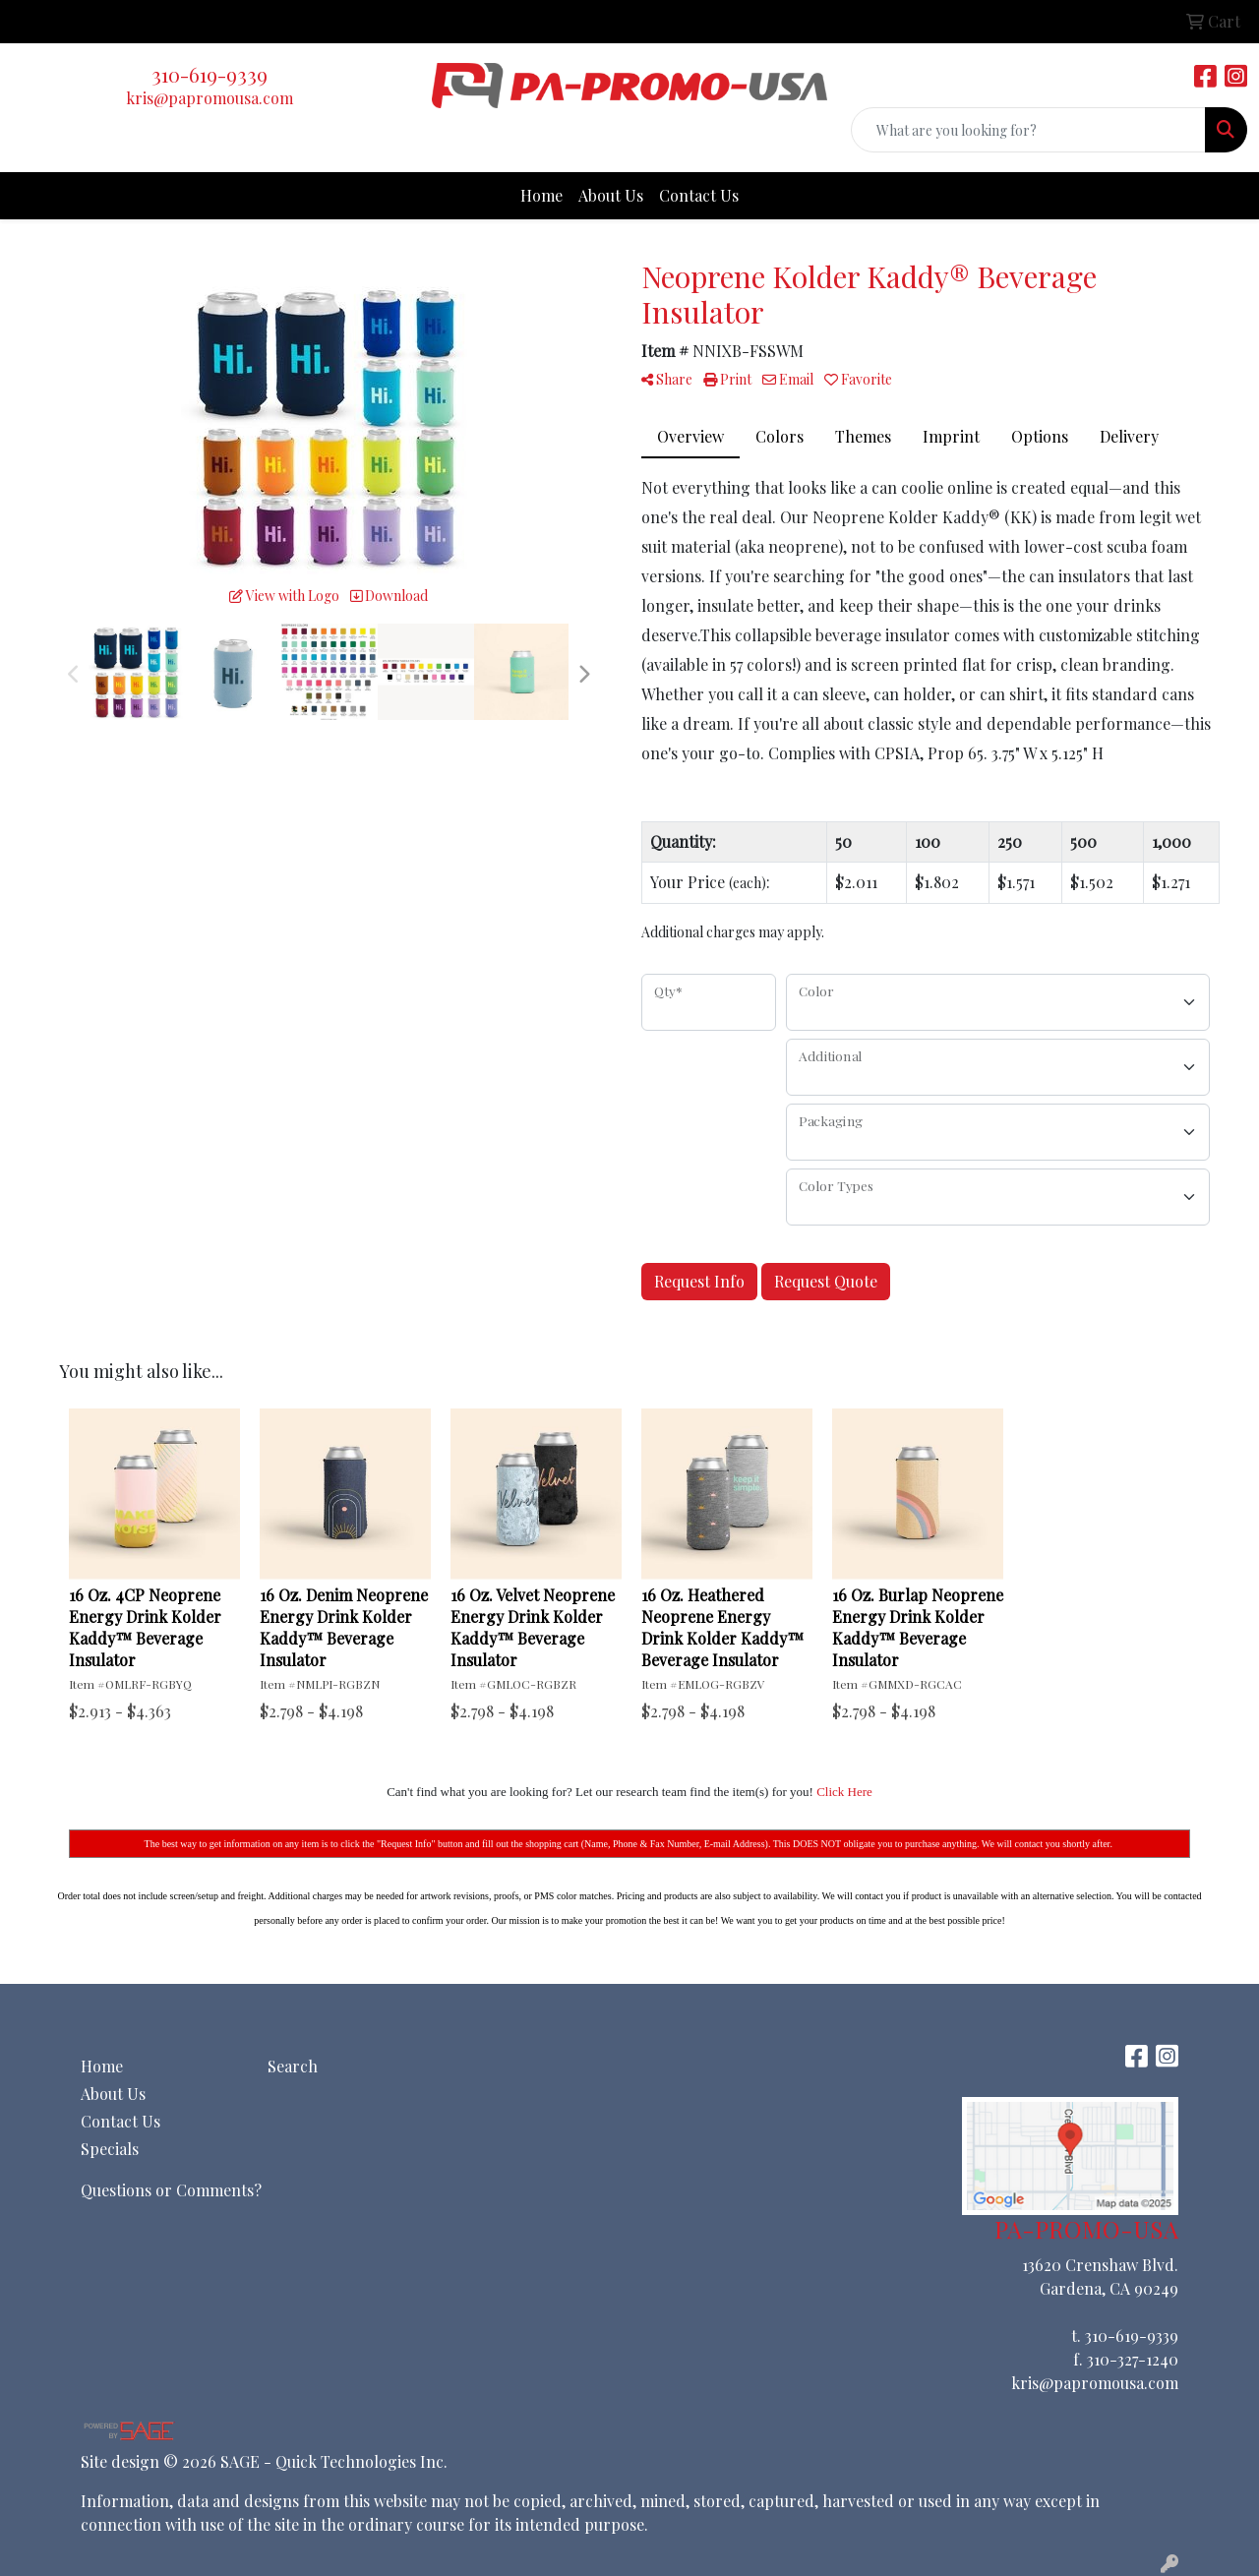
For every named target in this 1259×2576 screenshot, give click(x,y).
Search (293, 2066)
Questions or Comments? (171, 2190)
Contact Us (699, 195)
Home (541, 195)
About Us (610, 195)
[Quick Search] (1028, 129)
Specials (110, 2148)
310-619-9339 (209, 74)
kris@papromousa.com (209, 98)
